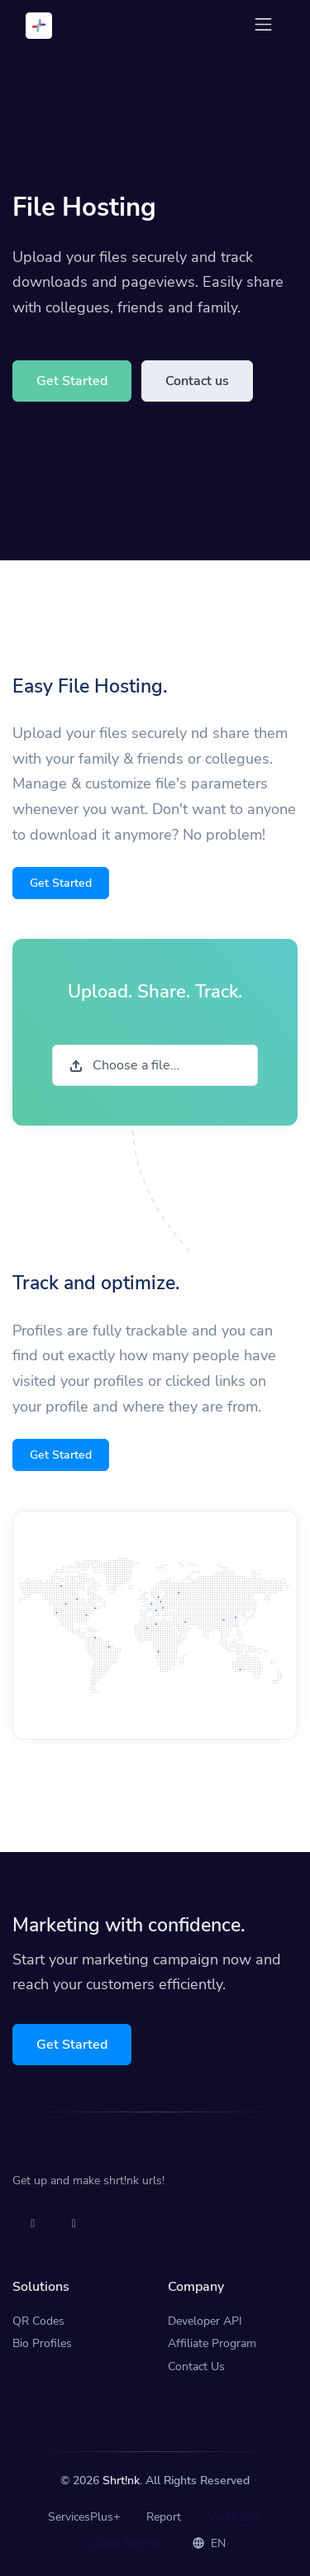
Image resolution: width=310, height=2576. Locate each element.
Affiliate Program (212, 2343)
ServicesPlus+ (84, 2517)
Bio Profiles (42, 2343)
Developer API (205, 2321)
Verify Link (234, 2517)
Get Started (71, 381)
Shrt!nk (121, 2480)
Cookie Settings (125, 2543)
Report (163, 2517)
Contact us (197, 381)
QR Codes (38, 2321)
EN (209, 2543)
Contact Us (196, 2366)
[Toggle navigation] (263, 24)
